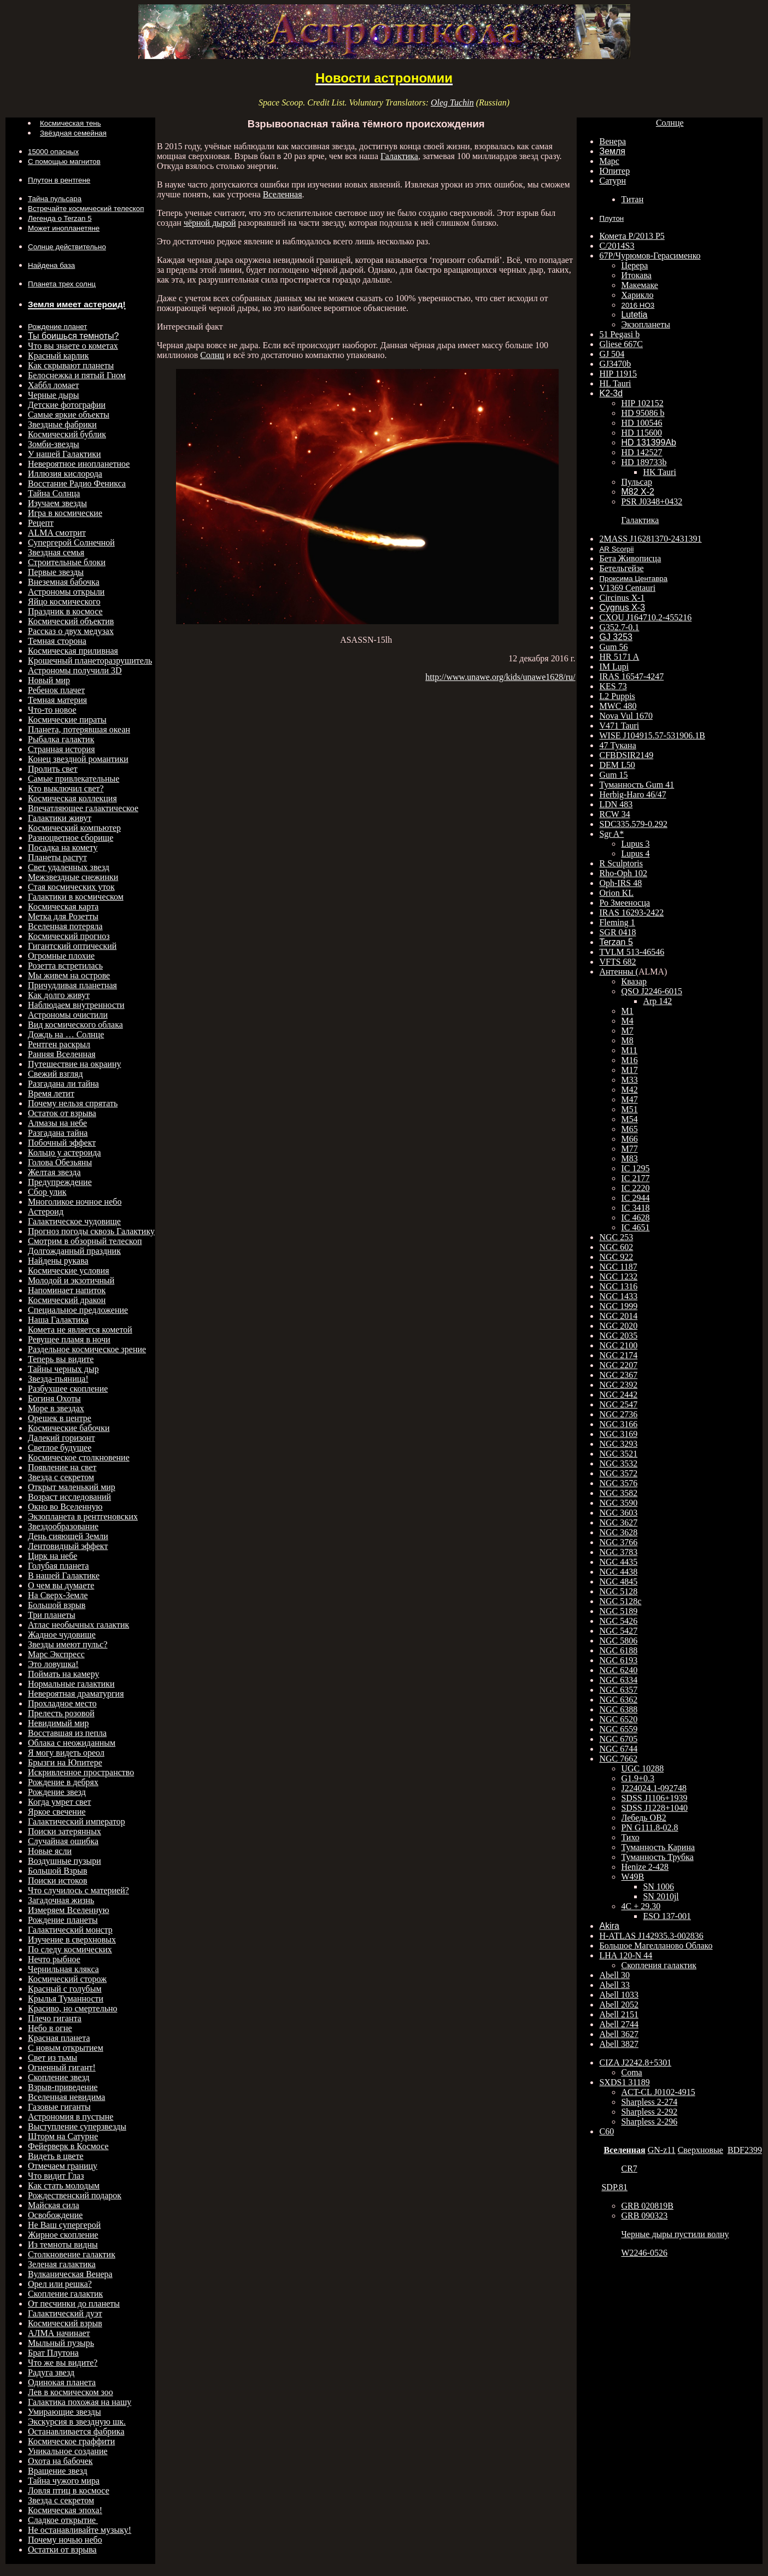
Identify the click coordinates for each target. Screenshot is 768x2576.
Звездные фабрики (62, 424)
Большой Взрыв (57, 1870)
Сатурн (612, 180)
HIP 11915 (618, 373)
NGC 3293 (618, 1443)
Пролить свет (53, 768)
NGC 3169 (618, 1434)
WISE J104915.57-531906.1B (652, 735)
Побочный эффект (62, 1142)
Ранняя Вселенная (62, 1054)
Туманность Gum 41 (636, 784)
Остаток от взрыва (62, 1113)
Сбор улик (47, 1191)
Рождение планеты (63, 1919)
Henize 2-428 (645, 1866)
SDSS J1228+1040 (654, 1807)
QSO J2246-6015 (651, 991)
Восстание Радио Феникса (77, 483)
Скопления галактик (658, 1965)
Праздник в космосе (65, 611)
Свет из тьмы (52, 2057)
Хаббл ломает (53, 385)
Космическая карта (63, 906)
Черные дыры (53, 395)
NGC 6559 (618, 1729)
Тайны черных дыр (63, 1369)
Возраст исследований (69, 1496)
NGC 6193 (618, 1660)
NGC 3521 (618, 1453)
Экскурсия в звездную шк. (77, 2421)
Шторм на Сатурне (63, 2136)
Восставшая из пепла (67, 1733)
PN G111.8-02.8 (649, 1827)
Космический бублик (67, 434)
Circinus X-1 (621, 597)
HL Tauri (615, 383)
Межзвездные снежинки (73, 877)
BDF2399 (745, 2150)
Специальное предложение (78, 1310)
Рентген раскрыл (59, 1044)
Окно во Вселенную (65, 1506)
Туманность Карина (658, 1847)
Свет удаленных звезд (68, 867)
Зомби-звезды (53, 444)
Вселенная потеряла (65, 926)
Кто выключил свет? (66, 788)
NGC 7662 (618, 1758)
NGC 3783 (618, 1552)
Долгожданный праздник (74, 1250)
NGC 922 (616, 1256)
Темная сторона (57, 641)
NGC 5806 (618, 1640)
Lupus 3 (635, 843)
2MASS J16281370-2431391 (650, 538)
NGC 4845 (618, 1581)
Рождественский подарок (74, 2195)
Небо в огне (50, 2028)
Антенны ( (618, 971)
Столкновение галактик (71, 2254)
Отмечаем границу (62, 2165)
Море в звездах (56, 1408)
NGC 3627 (618, 1522)
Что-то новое (52, 709)
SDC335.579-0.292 (633, 824)
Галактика (399, 156)
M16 (629, 1060)
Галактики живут (59, 818)
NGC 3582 (618, 1493)
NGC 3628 (618, 1532)
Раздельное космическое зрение (87, 1349)
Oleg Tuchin (452, 102)
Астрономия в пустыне (70, 2116)
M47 (629, 1099)
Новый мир (49, 680)
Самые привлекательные (73, 778)
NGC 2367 (618, 1375)
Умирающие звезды (64, 2411)
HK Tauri (659, 472)
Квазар (634, 981)
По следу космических (70, 1949)
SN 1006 (658, 1886)
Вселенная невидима (66, 2097)
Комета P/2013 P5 (631, 235)
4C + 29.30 (640, 1906)
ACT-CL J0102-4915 (658, 2092)
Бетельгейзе (621, 568)
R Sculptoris (621, 863)
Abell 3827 (618, 2044)
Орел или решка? (60, 2284)
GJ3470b (615, 363)
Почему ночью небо (65, 2539)
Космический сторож (67, 1979)
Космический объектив (71, 621)
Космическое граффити (71, 2441)
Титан (632, 199)
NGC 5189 (618, 1611)
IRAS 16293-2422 (631, 912)
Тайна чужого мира (63, 2480)
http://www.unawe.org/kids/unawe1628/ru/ (500, 677)
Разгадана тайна (57, 1132)
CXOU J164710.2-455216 (645, 617)
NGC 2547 (618, 1404)
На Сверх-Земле (58, 1595)
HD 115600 (641, 432)
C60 (606, 2131)
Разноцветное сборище (70, 837)
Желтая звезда (54, 1172)
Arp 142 (657, 1001)
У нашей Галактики (64, 454)
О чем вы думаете (61, 1585)
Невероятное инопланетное (79, 463)
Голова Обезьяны (60, 1162)
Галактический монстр (70, 1929)
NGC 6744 (618, 1748)
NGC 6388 (618, 1709)
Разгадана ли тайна (63, 1083)
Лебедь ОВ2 (643, 1817)
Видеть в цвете (56, 2156)
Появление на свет (62, 1467)
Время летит (51, 1093)
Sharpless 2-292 (649, 2111)
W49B (632, 1876)
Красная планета (59, 2038)
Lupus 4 (635, 853)
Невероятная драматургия (76, 1693)
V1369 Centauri (627, 587)
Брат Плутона (53, 2352)
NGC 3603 (618, 1512)
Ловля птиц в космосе (68, 2490)
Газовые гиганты (59, 2106)
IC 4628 (635, 1217)
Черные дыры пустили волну (675, 2234)
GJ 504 (611, 354)
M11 (629, 1050)
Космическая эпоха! (65, 2510)
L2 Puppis (617, 696)
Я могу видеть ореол (66, 1752)
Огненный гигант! (62, 2067)
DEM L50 (617, 765)
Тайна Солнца (54, 493)
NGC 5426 (618, 1621)
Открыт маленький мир (71, 1487)
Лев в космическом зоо (70, 2392)
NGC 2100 (618, 1345)
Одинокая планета (62, 2382)
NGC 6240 (618, 1670)
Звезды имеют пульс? (68, 1644)
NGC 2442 (618, 1394)
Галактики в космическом (76, 896)
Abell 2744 (618, 2024)
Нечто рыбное (54, 1959)
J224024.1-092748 (654, 1788)
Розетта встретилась (65, 965)
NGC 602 (616, 1247)
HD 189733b (643, 462)
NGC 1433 (618, 1296)
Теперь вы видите (60, 1359)
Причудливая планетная (72, 985)
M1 (627, 1011)
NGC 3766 (618, 1542)
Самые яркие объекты (68, 414)
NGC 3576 (618, 1483)
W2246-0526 (644, 2252)
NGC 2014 (618, 1316)
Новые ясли (50, 1851)
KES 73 (612, 686)
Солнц (212, 355)
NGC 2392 (618, 1384)
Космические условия (68, 1270)
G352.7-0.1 (619, 627)
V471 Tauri (619, 725)
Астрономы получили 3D (75, 670)
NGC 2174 (618, 1355)
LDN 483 (615, 804)
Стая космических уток (71, 886)
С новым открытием (65, 2047)
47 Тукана (617, 745)
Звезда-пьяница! (58, 1378)
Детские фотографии (66, 404)
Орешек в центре (59, 1418)
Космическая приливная (73, 650)
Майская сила (53, 2205)
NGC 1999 (618, 1306)
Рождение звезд (57, 1792)
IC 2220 (635, 1188)
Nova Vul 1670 (625, 715)
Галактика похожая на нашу (79, 2402)
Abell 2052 (618, 2004)
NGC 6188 (618, 1650)
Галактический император (76, 1821)
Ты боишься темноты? (73, 336)
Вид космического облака (75, 1024)
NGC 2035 (618, 1335)
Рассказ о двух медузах (71, 631)
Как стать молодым (63, 2185)
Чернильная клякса (63, 1969)
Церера (634, 265)
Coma (631, 2072)
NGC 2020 (618, 1325)
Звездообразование (63, 1526)
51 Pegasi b (619, 334)
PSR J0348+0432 (651, 501)
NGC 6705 (618, 1739)
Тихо (630, 1837)
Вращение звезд (57, 2470)
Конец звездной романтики (78, 759)
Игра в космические (65, 513)
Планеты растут (57, 857)
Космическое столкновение (79, 1457)
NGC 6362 (618, 1699)
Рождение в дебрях (63, 1782)
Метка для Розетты (63, 916)
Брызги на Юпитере (65, 1762)
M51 (629, 1109)
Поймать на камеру (63, 1674)
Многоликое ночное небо (74, 1201)
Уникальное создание (68, 2451)
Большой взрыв (56, 1605)
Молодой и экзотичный (71, 1280)
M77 (629, 1148)
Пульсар (636, 481)
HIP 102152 (642, 403)
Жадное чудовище (62, 1634)
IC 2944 (635, 1197)
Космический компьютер (74, 827)
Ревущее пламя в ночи (69, 1339)
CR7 (629, 2168)
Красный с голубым (65, 1988)
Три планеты (51, 1614)
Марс (609, 161)
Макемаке (639, 285)
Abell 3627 (618, 2034)
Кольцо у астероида (64, 1152)
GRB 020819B (647, 2205)
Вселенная (282, 194)
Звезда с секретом (61, 1477)
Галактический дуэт (65, 2313)
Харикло (637, 295)
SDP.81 (614, 2187)
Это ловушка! (53, 1664)
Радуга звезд (51, 2372)
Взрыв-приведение (63, 2087)
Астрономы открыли (66, 591)
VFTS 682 (617, 961)
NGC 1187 (618, 1266)
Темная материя (57, 700)
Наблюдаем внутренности (76, 1005)
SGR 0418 (617, 932)
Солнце (670, 122)
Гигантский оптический (72, 945)
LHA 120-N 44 (625, 1955)
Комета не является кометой (80, 1329)
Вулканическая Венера (70, 2274)
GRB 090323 (644, 2215)
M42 (629, 1089)
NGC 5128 (618, 1591)
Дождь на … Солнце (66, 1034)
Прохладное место (62, 1703)
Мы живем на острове (69, 975)
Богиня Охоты (54, 1398)
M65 (629, 1129)
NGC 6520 (618, 1719)
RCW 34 (614, 814)
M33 (629, 1079)
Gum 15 (613, 774)
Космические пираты (67, 719)
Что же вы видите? (62, 2362)
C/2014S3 (616, 245)
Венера (612, 141)
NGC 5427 (618, 1630)
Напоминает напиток (66, 1290)
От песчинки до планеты (74, 2303)
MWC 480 (617, 706)
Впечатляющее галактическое (83, 808)
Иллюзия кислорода (65, 473)
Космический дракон (66, 1300)
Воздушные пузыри (64, 1860)
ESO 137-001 (667, 1916)
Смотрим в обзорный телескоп (85, 1241)
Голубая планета (58, 1565)
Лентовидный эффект (68, 1546)
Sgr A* (611, 833)
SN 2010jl (660, 1896)
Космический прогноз (69, 936)
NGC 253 (616, 1237)
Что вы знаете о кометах (73, 345)
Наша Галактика (58, 1319)
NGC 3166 (618, 1424)
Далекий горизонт (61, 1437)
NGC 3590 (618, 1502)
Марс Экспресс (56, 1654)
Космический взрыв (65, 2323)
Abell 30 (614, 1975)
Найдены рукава (58, 1260)
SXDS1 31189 (624, 2082)
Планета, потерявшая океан (79, 729)
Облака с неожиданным (71, 1742)
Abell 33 (614, 1985)
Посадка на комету (62, 847)
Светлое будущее (59, 1447)
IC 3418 (635, 1207)
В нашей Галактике (63, 1575)
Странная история (61, 749)
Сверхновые (700, 2150)
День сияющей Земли (68, 1536)
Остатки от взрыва (62, 2549)
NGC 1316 (618, 1286)
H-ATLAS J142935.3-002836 (651, 1935)
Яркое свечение (57, 1811)
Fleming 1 (617, 922)
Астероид (45, 1211)
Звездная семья (56, 552)
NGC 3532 (618, 1463)
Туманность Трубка (657, 1857)
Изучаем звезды (57, 503)
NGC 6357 (618, 1689)
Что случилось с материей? (78, 1890)
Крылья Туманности (65, 1998)
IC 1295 (635, 1168)
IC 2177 (635, 1178)
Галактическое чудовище (74, 1221)
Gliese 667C (621, 344)
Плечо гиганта (54, 2018)
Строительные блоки (66, 562)
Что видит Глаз (56, 2175)
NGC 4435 (618, 1561)
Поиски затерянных (64, 1831)
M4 (627, 1020)
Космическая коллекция (72, 798)
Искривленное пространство (81, 1772)
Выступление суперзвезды (77, 2126)
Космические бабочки (69, 1428)
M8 (627, 1040)
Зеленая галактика (62, 2264)
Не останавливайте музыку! (79, 2529)
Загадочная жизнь (61, 1900)
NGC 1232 (618, 1276)
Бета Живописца (630, 558)
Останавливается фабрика (76, 2431)
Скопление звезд (59, 2077)
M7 (627, 1030)
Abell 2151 (618, 2014)
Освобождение (55, 2215)
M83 (629, 1158)
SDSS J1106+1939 (654, 1798)
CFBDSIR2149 (626, 755)
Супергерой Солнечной (71, 542)
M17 (629, 1070)
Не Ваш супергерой (64, 2224)
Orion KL (616, 892)
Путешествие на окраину (74, 1064)
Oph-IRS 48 (620, 883)
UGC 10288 (642, 1768)
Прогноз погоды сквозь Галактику (91, 1231)
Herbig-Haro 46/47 (632, 794)
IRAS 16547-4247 (631, 676)
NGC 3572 (618, 1473)
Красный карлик (58, 355)
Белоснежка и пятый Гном (77, 375)
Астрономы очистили (68, 1014)
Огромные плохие (61, 955)
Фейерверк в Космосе (68, 2146)
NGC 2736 (618, 1414)
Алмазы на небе (57, 1123)
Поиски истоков (57, 1880)
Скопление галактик (65, 2293)
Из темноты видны (63, 2244)
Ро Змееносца (624, 902)
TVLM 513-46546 (631, 952)
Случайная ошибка (63, 1841)
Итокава (636, 275)
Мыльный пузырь (61, 2343)
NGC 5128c (620, 1601)
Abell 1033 (618, 1994)
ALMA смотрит (57, 532)
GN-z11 (662, 2150)
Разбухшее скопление (68, 1388)
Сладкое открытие (63, 2520)
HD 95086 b (642, 413)
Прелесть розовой (61, 1713)
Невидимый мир (58, 1723)
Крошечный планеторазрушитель (90, 660)
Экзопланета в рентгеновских (83, 1516)
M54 (629, 1119)
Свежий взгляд (55, 1073)
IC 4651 (635, 1227)
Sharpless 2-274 (649, 2101)
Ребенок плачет (56, 690)
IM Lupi (614, 666)
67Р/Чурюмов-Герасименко (649, 255)
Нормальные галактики (71, 1683)
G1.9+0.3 (637, 1778)
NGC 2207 (618, 1365)
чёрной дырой (210, 222)
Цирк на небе (52, 1555)
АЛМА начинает (59, 2333)
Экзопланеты (645, 324)
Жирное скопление (63, 2234)
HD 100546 (641, 422)
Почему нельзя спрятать (73, 1103)
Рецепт (41, 522)
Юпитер (614, 170)
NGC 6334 (618, 1680)
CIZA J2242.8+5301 (635, 2062)
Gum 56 (613, 647)
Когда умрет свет (59, 1801)
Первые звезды (56, 572)
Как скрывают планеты (71, 365)
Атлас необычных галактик (78, 1624)
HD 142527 (641, 452)
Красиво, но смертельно (73, 2008)
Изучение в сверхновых (72, 1939)
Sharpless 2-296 (649, 2121)
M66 (629, 1138)
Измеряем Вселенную (68, 1910)
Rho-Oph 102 (623, 873)
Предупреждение (60, 1182)
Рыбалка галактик (61, 739)
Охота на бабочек (60, 2461)
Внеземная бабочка (63, 581)
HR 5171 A (619, 656)
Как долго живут (59, 995)
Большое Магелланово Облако (655, 1945)
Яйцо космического (64, 601)
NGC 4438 (618, 1571)
